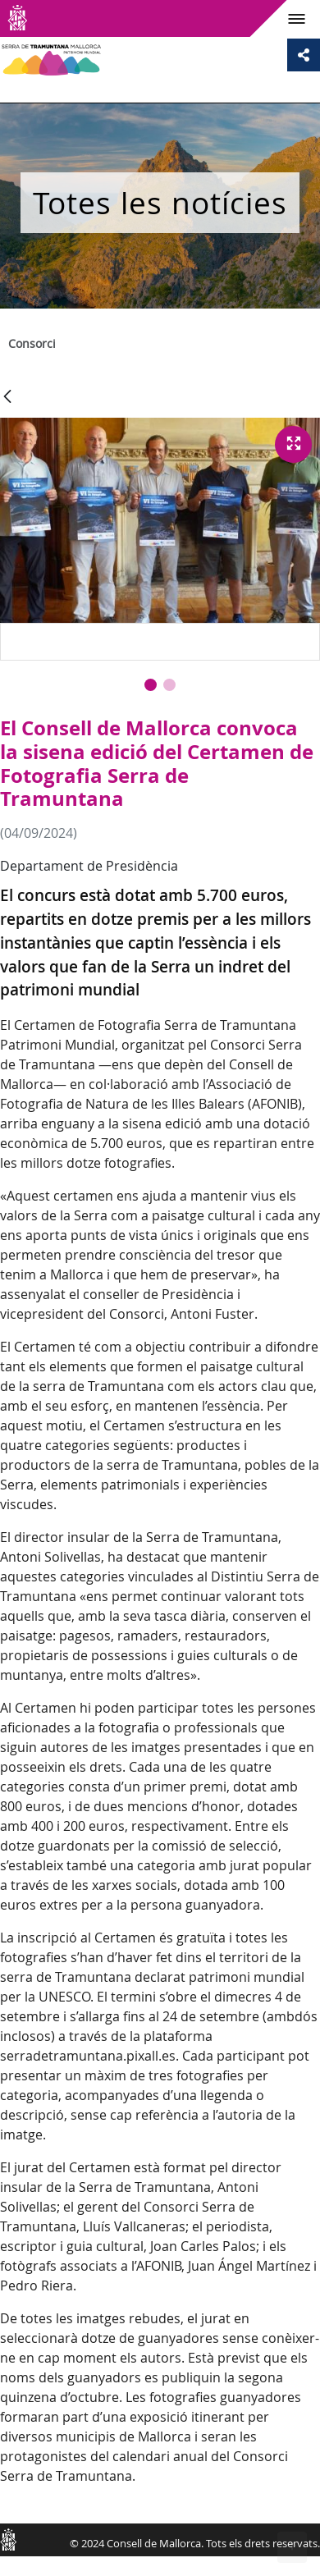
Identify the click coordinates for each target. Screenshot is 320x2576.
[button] (150, 685)
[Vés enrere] (7, 397)
